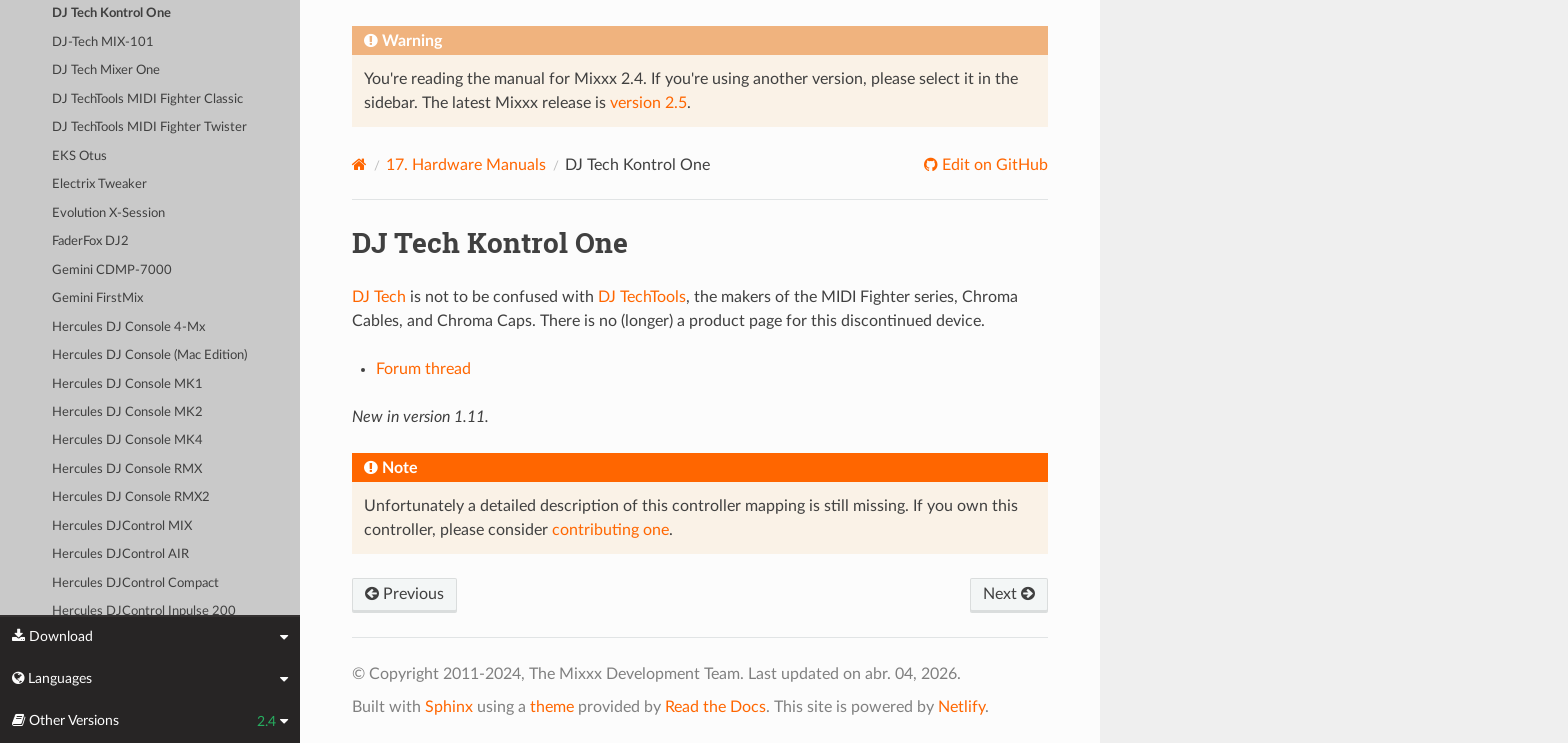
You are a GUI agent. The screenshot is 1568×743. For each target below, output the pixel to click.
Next (1009, 594)
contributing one (610, 530)
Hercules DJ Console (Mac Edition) (149, 355)
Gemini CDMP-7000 (112, 270)
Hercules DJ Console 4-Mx (128, 327)
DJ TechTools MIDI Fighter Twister (149, 127)
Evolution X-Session (108, 213)
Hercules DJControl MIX (122, 526)
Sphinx (449, 707)
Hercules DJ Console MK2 (127, 412)
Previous (404, 594)
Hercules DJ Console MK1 (127, 384)
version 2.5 (648, 103)
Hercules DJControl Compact (135, 583)
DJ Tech (379, 297)
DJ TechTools (642, 297)
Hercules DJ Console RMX (127, 469)
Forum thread (423, 369)
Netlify (961, 707)
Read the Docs (715, 707)
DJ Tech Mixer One (106, 70)
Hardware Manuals (466, 165)
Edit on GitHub (993, 165)
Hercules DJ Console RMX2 (131, 497)
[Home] (359, 164)
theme (552, 707)
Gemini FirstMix (97, 298)
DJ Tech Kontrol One (111, 13)
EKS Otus (79, 156)
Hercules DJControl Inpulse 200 (144, 611)
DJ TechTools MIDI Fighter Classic (147, 99)
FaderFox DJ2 (90, 241)
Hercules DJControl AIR (120, 554)
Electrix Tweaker (99, 184)
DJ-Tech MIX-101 (103, 42)
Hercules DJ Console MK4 (127, 440)
